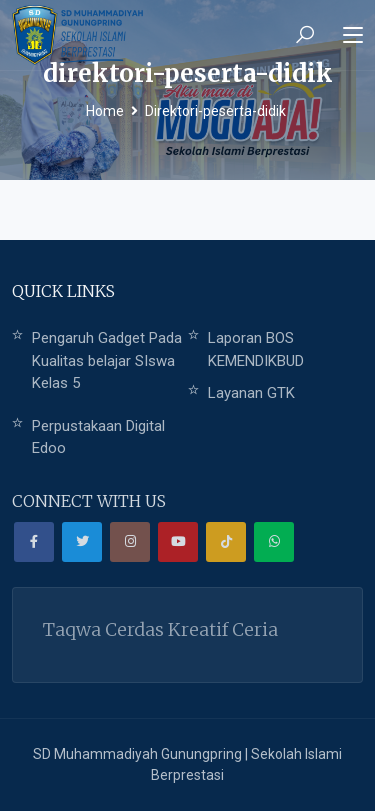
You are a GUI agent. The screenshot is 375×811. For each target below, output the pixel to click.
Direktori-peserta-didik (215, 111)
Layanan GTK (251, 393)
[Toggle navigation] (353, 36)
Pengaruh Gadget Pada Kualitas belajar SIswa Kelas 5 (107, 360)
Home (105, 111)
